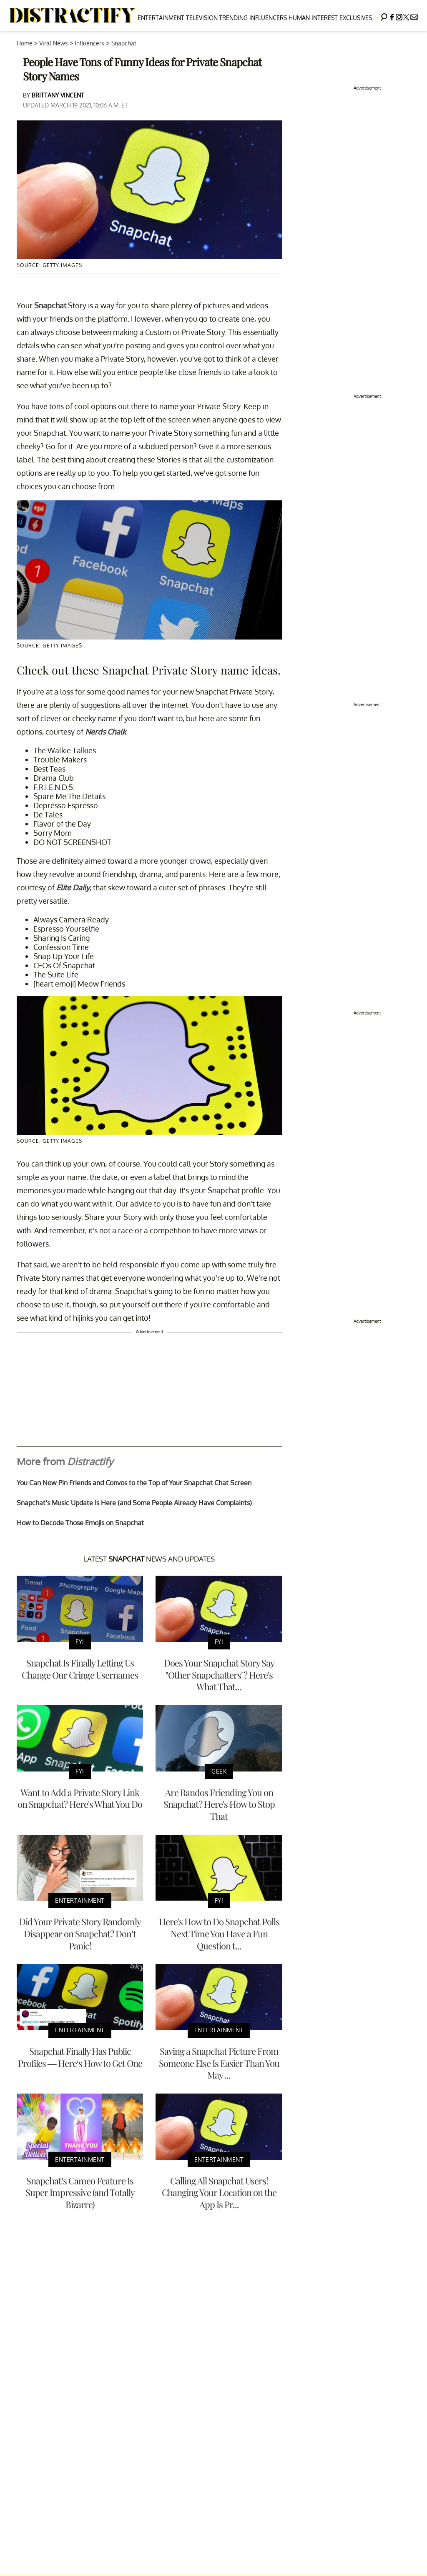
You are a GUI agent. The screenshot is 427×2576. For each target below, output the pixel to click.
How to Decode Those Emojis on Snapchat (80, 1523)
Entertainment (161, 17)
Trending (233, 17)
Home (25, 43)
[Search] (384, 15)
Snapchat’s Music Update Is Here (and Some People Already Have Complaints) (134, 1503)
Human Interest (313, 17)
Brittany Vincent (58, 95)
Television (202, 17)
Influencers (268, 17)
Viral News (53, 43)
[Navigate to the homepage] (72, 15)
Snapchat (123, 43)
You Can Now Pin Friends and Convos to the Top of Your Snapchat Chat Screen (134, 1483)
